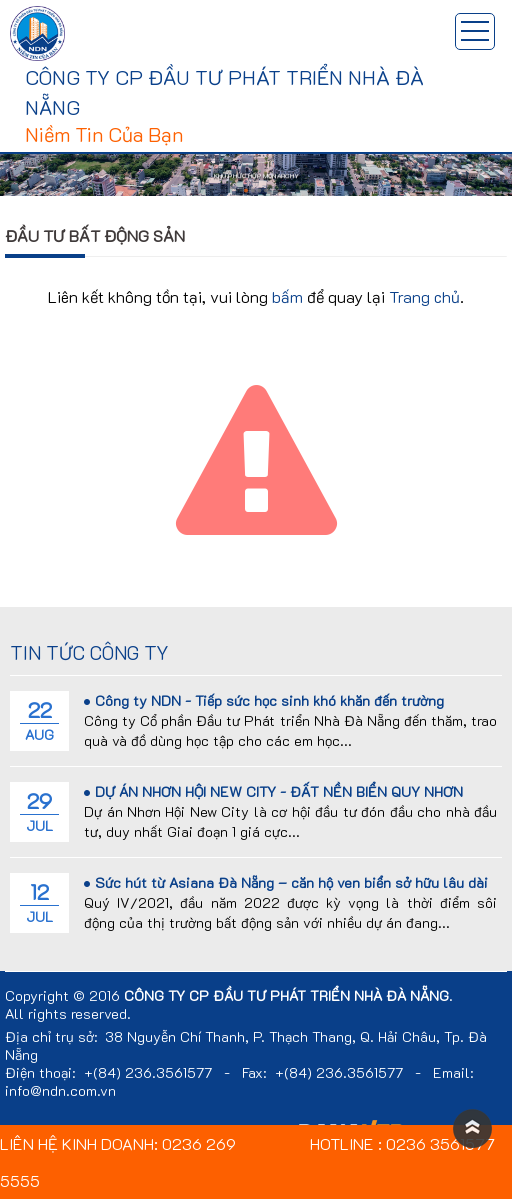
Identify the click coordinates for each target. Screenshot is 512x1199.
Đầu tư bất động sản (95, 235)
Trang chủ (424, 296)
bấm (287, 296)
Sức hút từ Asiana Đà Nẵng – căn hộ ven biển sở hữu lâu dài (286, 882)
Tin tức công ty (89, 652)
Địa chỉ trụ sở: (51, 1037)
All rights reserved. (68, 1014)
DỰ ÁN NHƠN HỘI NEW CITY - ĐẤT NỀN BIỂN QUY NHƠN (273, 791)
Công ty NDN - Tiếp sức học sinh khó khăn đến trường (264, 700)
